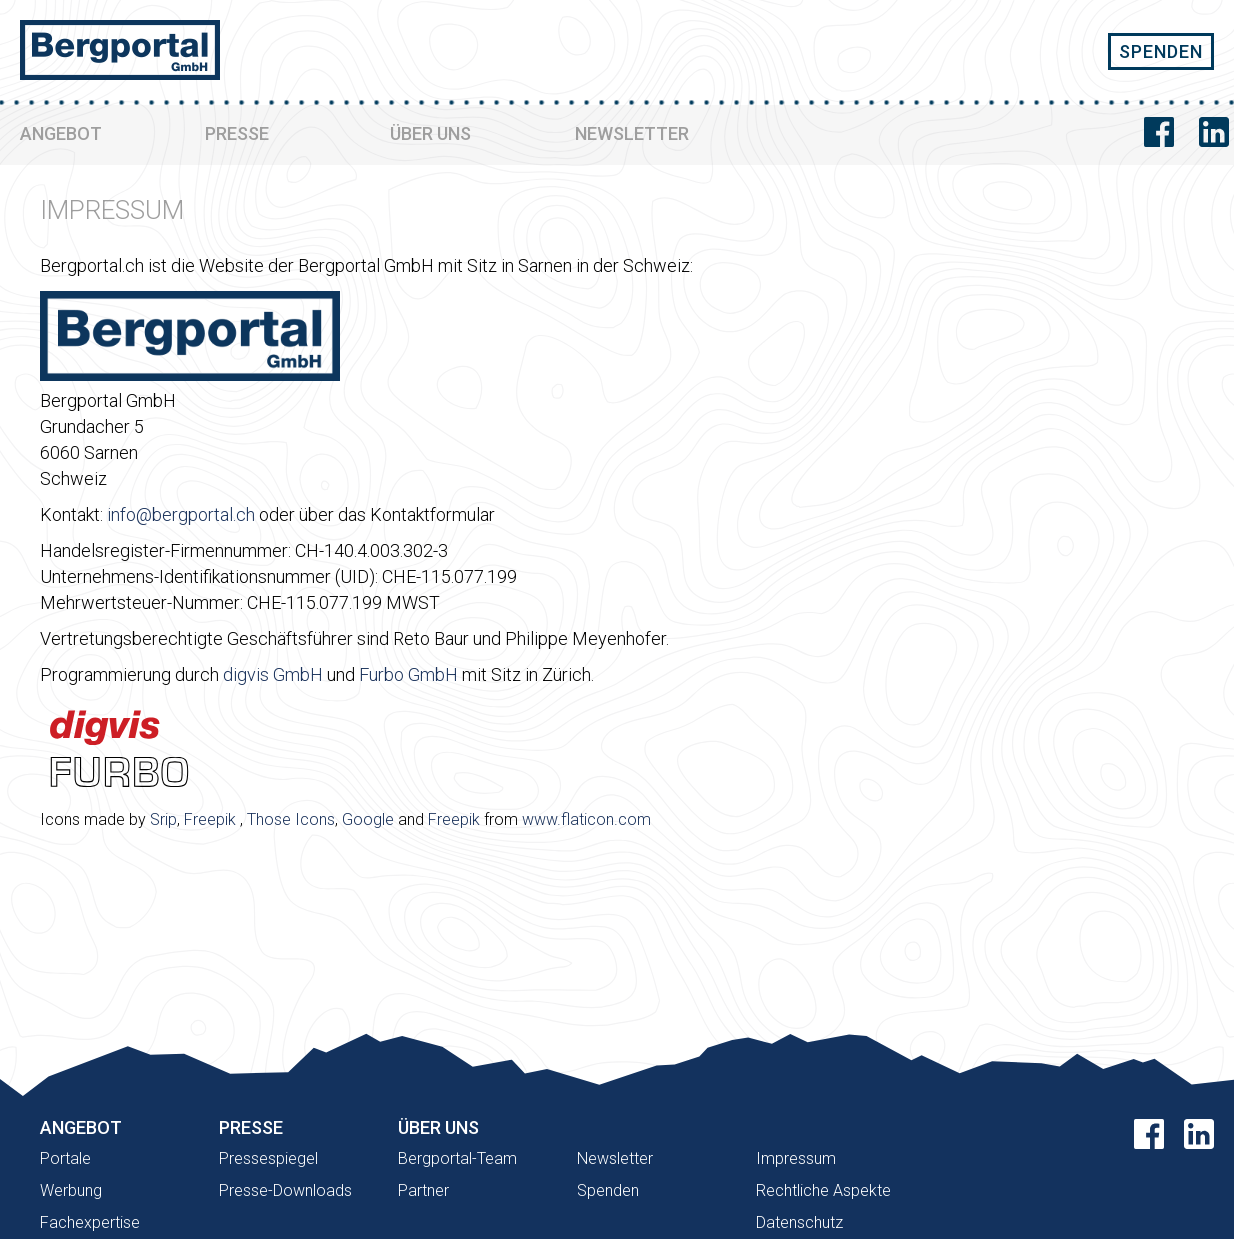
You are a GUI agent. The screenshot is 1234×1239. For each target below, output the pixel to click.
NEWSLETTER (632, 133)
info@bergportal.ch (181, 514)
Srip (163, 819)
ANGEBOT (61, 133)
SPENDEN (1160, 51)
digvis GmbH (273, 674)
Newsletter (615, 1158)
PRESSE (237, 133)
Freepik (210, 819)
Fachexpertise (90, 1222)
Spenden (608, 1190)
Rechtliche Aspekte (823, 1190)
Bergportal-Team (457, 1158)
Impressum (796, 1158)
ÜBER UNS (430, 133)
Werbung (71, 1190)
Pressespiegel (268, 1158)
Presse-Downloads (285, 1190)
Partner (423, 1190)
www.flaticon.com (586, 819)
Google (368, 819)
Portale (65, 1158)
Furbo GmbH (408, 674)
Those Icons (291, 819)
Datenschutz (799, 1222)
